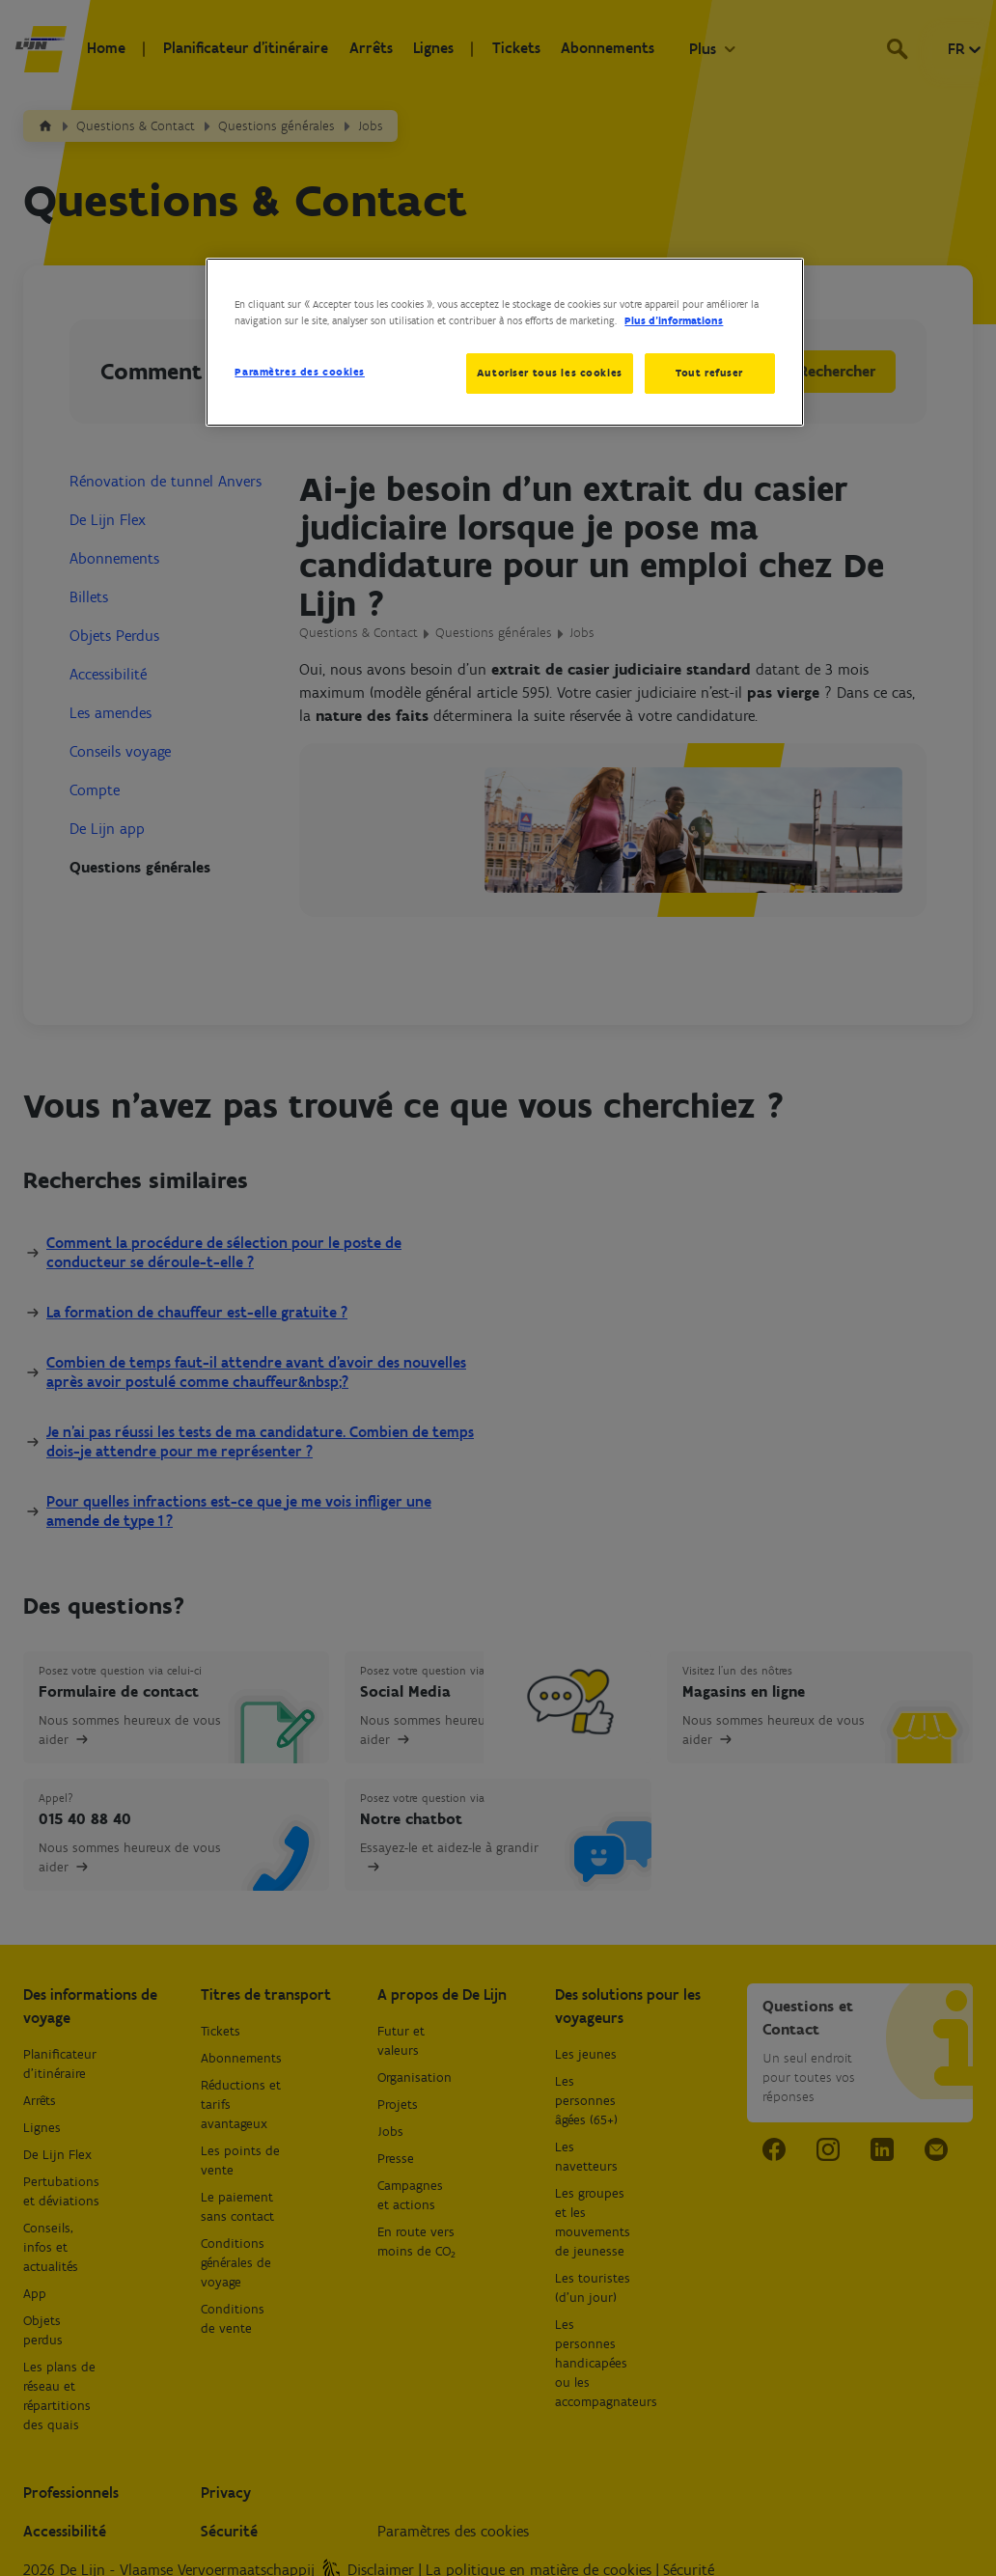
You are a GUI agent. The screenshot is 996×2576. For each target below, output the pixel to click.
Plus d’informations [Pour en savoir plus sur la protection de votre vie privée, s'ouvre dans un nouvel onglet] (673, 320)
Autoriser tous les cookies (548, 372)
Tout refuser (709, 372)
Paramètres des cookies (300, 371)
